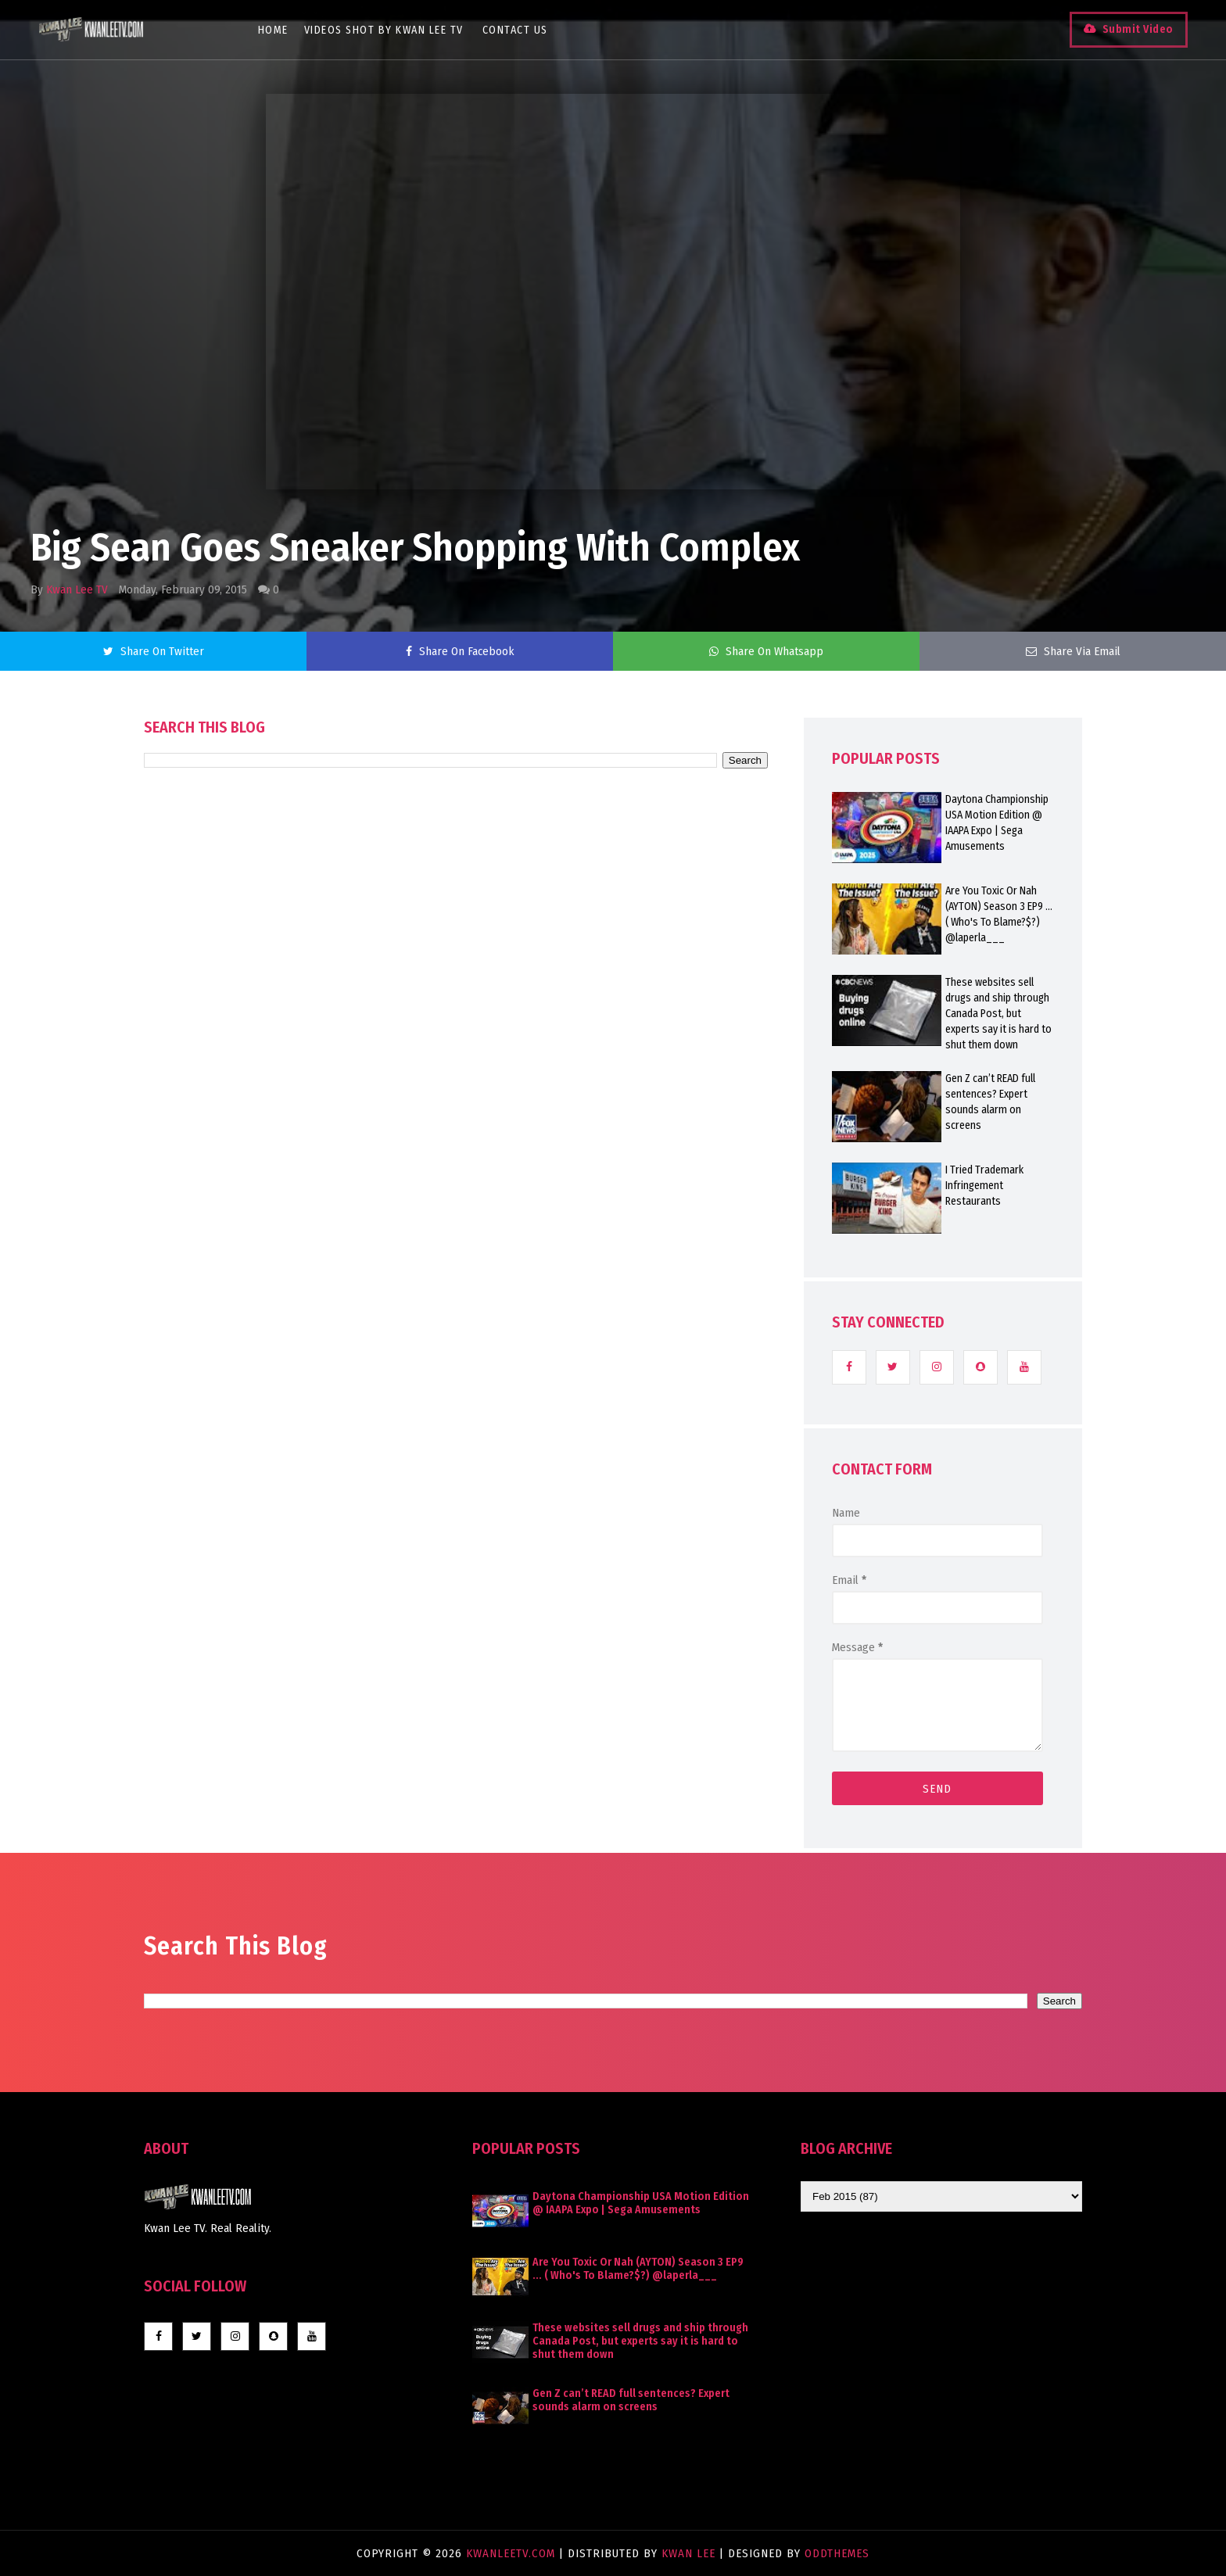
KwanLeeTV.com (512, 2553)
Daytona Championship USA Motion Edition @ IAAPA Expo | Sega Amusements (997, 823)
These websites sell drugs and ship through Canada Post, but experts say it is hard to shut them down (998, 1014)
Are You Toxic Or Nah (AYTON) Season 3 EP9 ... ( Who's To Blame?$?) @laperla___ (998, 914)
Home (273, 30)
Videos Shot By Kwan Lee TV (384, 30)
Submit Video (1137, 29)
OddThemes (837, 2553)
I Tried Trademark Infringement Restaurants (984, 1185)
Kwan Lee (688, 2553)
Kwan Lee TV (77, 589)
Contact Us (515, 30)
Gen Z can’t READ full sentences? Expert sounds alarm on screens (990, 1102)
